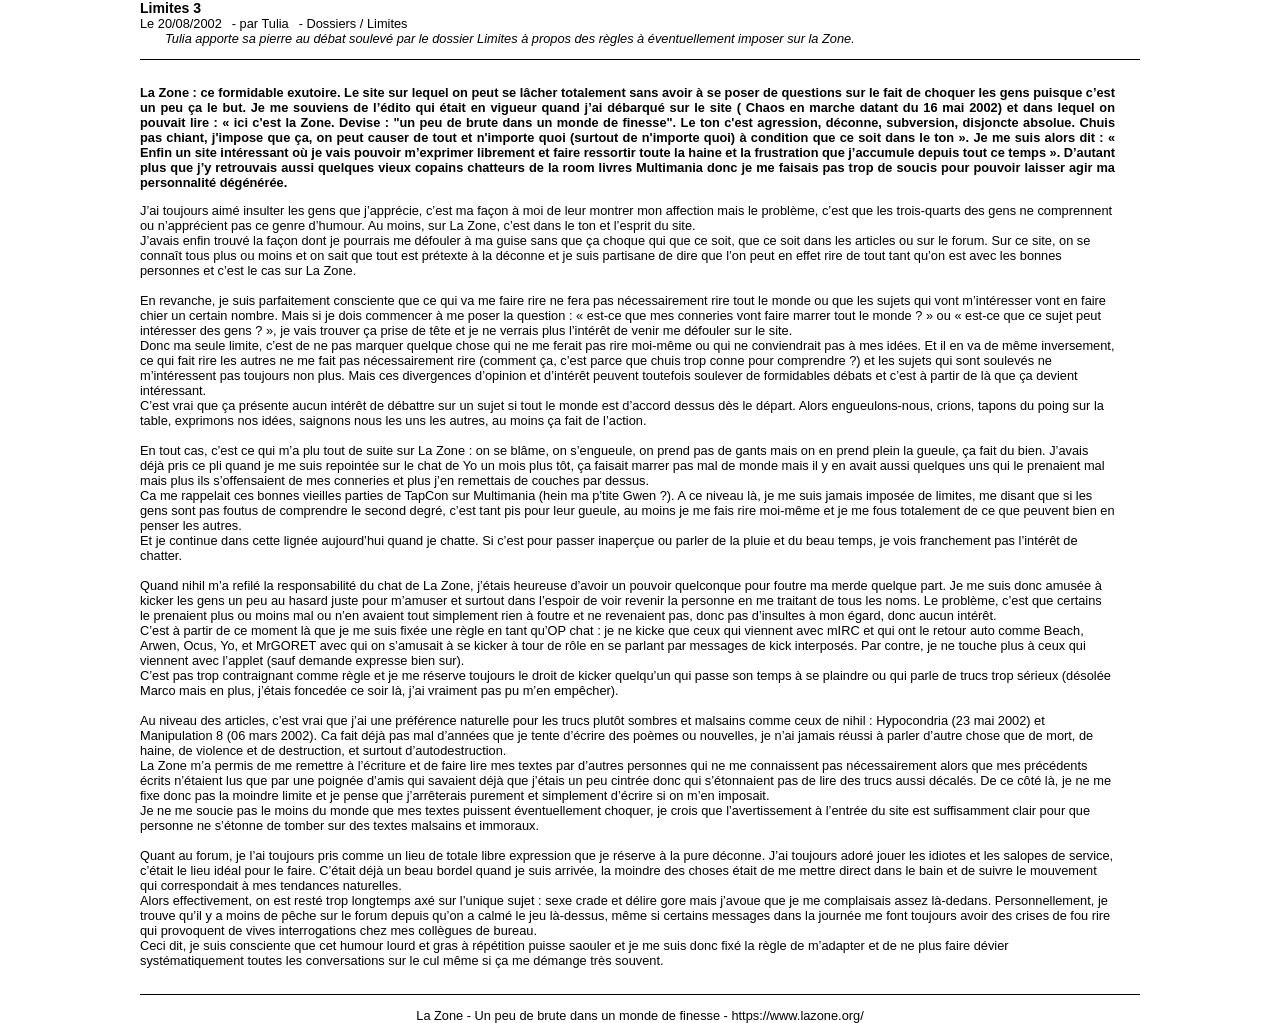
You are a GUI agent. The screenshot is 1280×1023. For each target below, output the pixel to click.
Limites (387, 23)
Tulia (274, 23)
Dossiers (331, 23)
